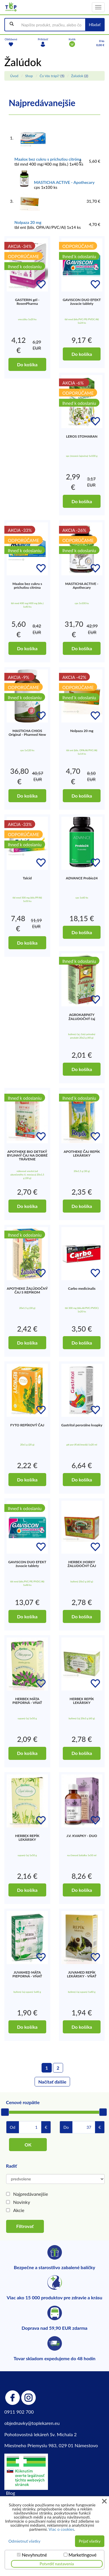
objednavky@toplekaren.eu (32, 2423)
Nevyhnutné (34, 2555)
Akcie (18, 2210)
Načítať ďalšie (52, 2081)
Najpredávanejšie (30, 2194)
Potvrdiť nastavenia (57, 2563)
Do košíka (27, 364)
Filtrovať (25, 2226)
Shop (29, 76)
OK (27, 2144)
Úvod (14, 76)
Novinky (21, 2202)
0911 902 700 (19, 2411)
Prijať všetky (90, 2541)
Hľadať (95, 24)
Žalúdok (77, 76)
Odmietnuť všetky (24, 2541)
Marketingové (82, 2555)
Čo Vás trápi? (49, 76)
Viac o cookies (61, 2529)
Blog (10, 2493)
